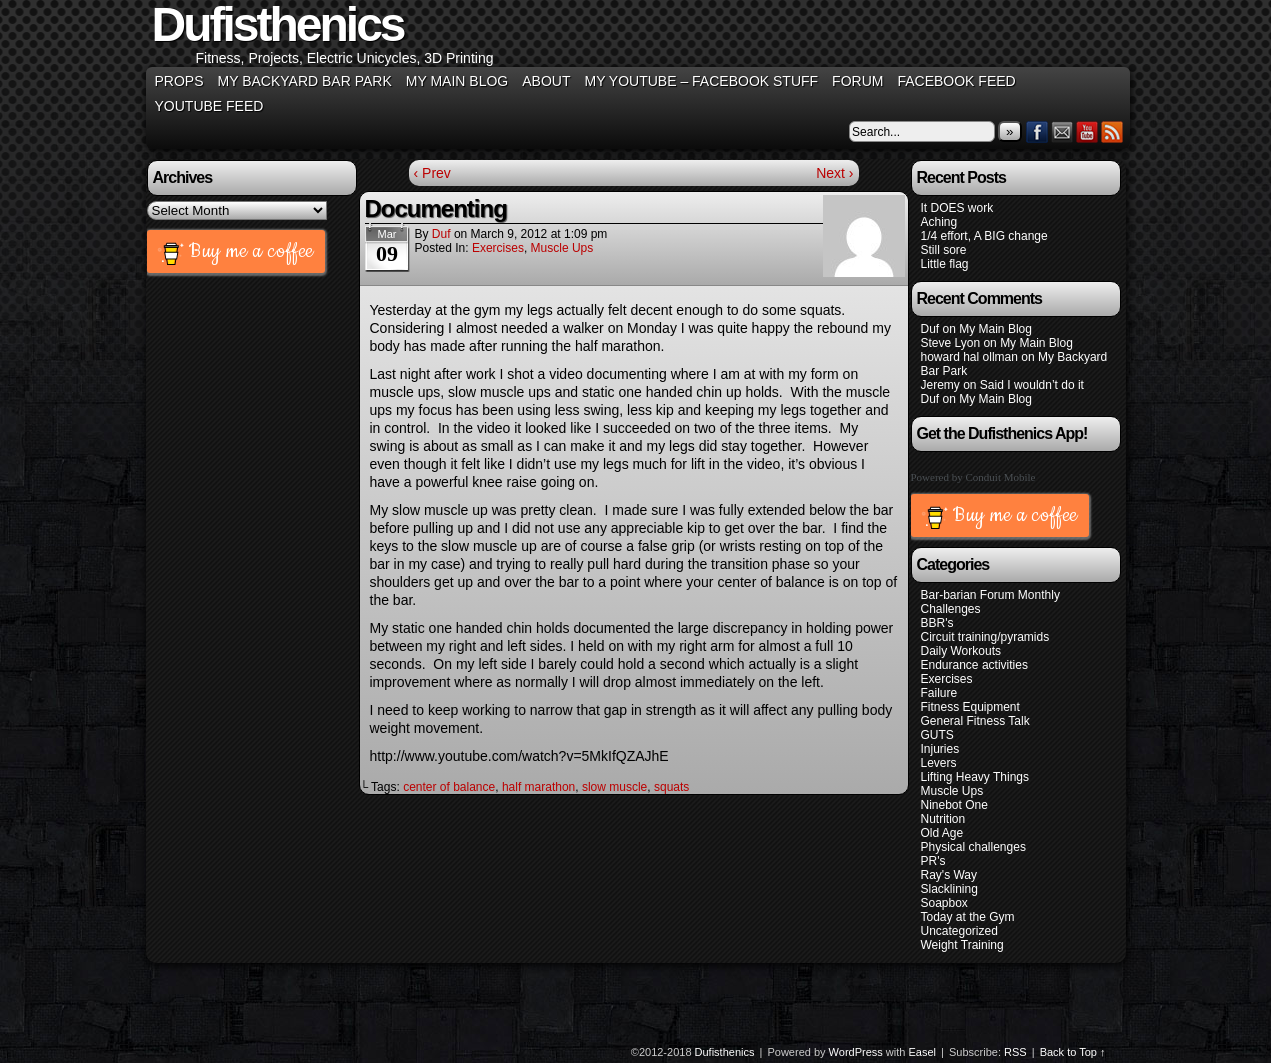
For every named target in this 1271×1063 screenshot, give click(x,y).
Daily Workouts (961, 651)
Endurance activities (974, 665)
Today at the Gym (968, 917)
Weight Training (962, 945)
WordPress (856, 1052)
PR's (933, 861)
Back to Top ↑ (1073, 1052)
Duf (441, 234)
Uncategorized (959, 931)
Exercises (498, 248)
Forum (857, 81)
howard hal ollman (969, 357)
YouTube (1087, 131)
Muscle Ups (562, 248)
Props (179, 81)
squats (671, 787)
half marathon (538, 787)
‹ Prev (432, 173)
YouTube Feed (209, 106)
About (546, 81)
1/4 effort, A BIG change (984, 236)
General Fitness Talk (975, 721)
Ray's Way (949, 875)
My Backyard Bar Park (305, 81)
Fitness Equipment (970, 707)
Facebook (1037, 131)
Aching (939, 222)
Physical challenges (973, 847)
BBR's (937, 623)
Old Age (942, 833)
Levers (939, 763)
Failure (939, 693)
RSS (1112, 131)
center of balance (449, 787)
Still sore (944, 250)
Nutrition (943, 819)
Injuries (940, 749)
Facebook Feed (956, 81)
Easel (923, 1052)
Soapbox (944, 903)
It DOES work (957, 208)
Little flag (945, 264)
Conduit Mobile (1001, 477)
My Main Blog (457, 81)
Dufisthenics (725, 1052)
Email (1062, 131)
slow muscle (614, 787)
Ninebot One (954, 805)
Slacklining (949, 889)
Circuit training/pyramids (985, 637)
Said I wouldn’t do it (1032, 385)
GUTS (937, 735)
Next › (834, 173)
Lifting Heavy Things (975, 777)
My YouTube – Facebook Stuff (701, 81)
